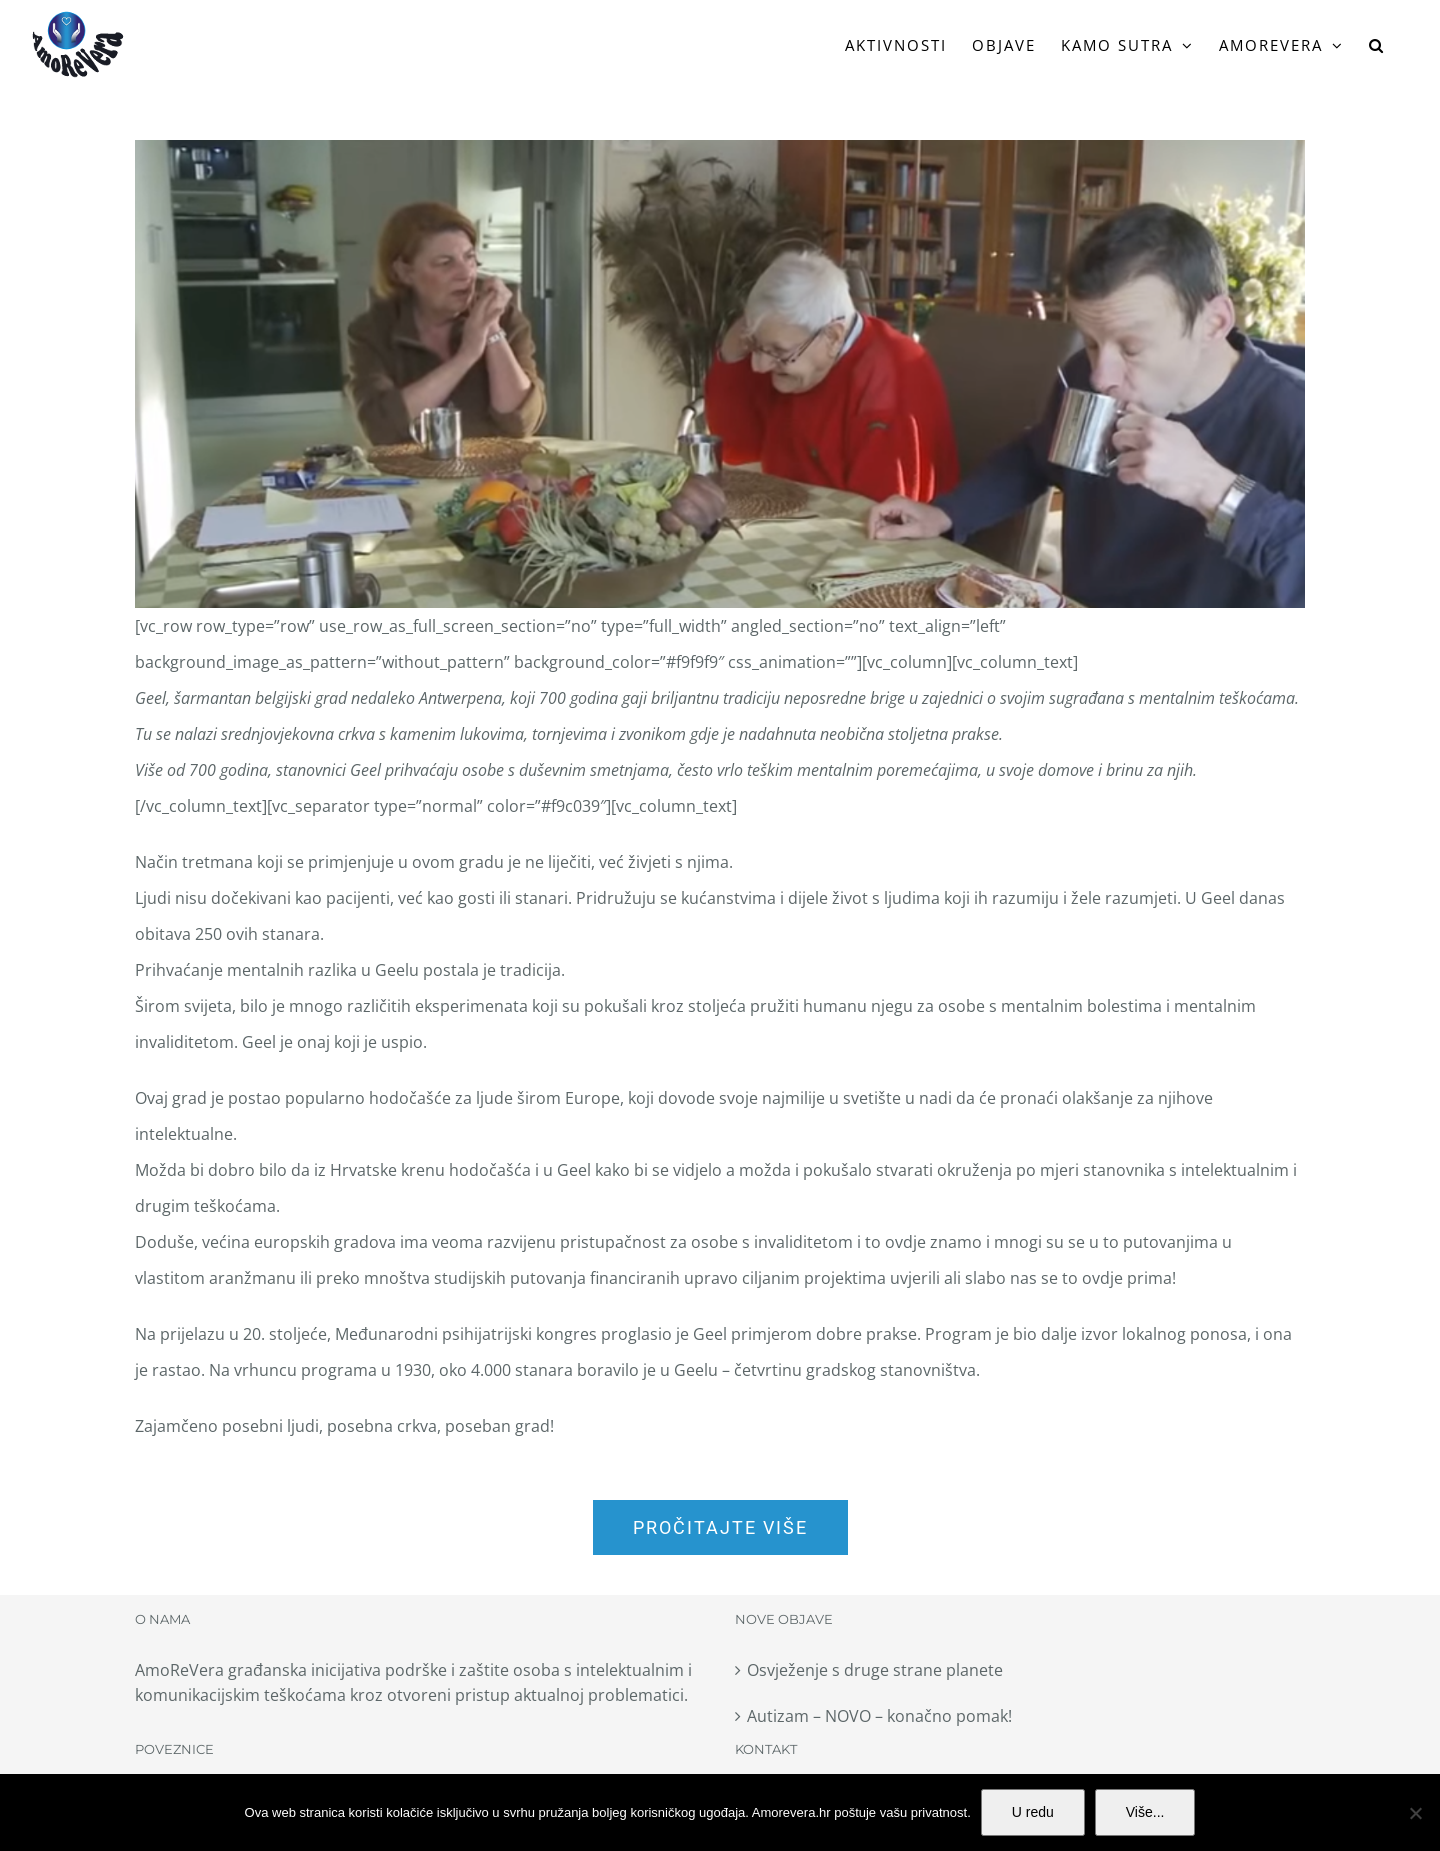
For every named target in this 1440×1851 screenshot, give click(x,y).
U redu (1033, 1812)
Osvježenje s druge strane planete (875, 1670)
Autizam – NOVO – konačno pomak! (879, 1716)
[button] (1377, 45)
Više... (1145, 1812)
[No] (1415, 1813)
